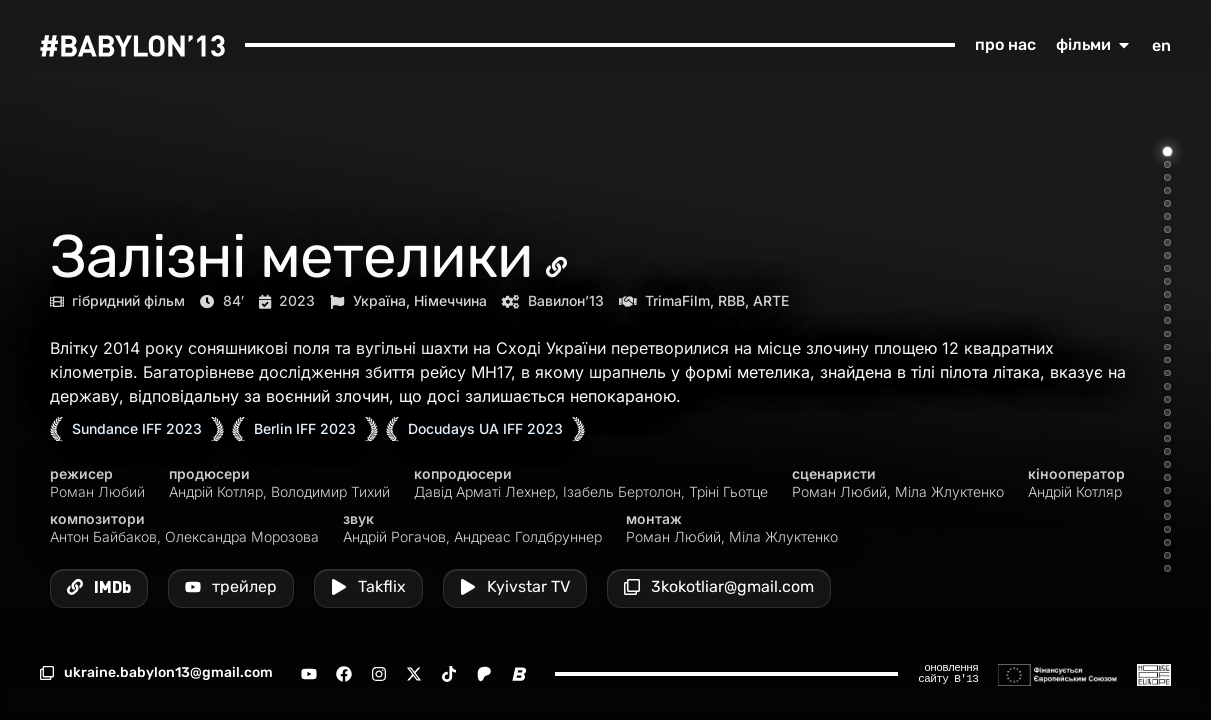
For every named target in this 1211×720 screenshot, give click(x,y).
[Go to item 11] (1167, 281)
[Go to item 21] (1167, 412)
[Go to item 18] (1167, 373)
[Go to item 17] (1167, 360)
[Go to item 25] (1167, 464)
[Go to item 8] (1167, 242)
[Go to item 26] (1167, 477)
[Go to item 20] (1167, 399)
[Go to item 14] (1167, 320)
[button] (156, 673)
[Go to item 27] (1167, 490)
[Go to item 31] (1167, 542)
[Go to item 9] (1167, 255)
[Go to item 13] (1167, 307)
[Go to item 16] (1167, 347)
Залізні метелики (291, 256)
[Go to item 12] (1167, 294)
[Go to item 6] (1167, 216)
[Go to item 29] (1167, 516)
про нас (1005, 44)
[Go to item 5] (1167, 203)
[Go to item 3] (1167, 177)
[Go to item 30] (1167, 529)
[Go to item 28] (1167, 503)
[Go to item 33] (1167, 568)
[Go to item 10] (1167, 268)
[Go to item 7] (1167, 229)
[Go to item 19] (1167, 386)
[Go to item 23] (1167, 438)
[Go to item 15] (1167, 334)
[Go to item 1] (1168, 152)
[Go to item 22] (1167, 425)
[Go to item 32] (1167, 555)
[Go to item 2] (1167, 164)
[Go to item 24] (1167, 451)
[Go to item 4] (1167, 190)
